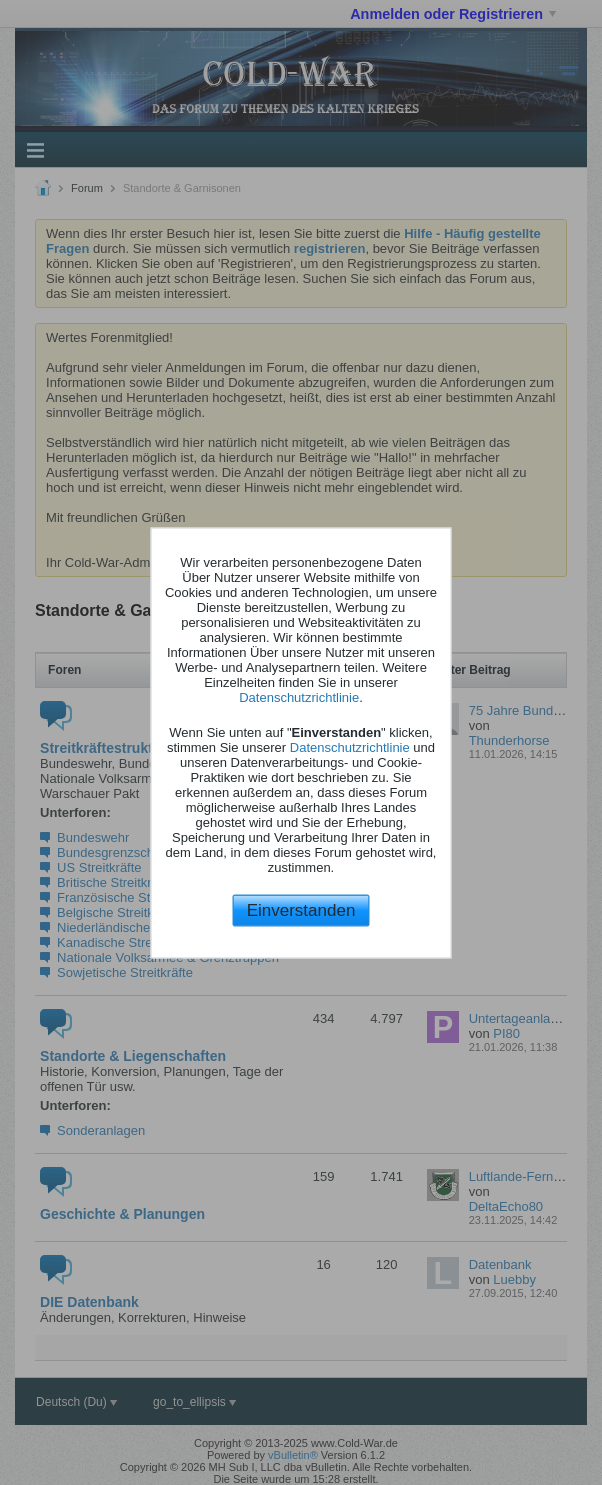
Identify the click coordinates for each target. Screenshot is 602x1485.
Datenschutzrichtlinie (299, 697)
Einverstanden (301, 910)
